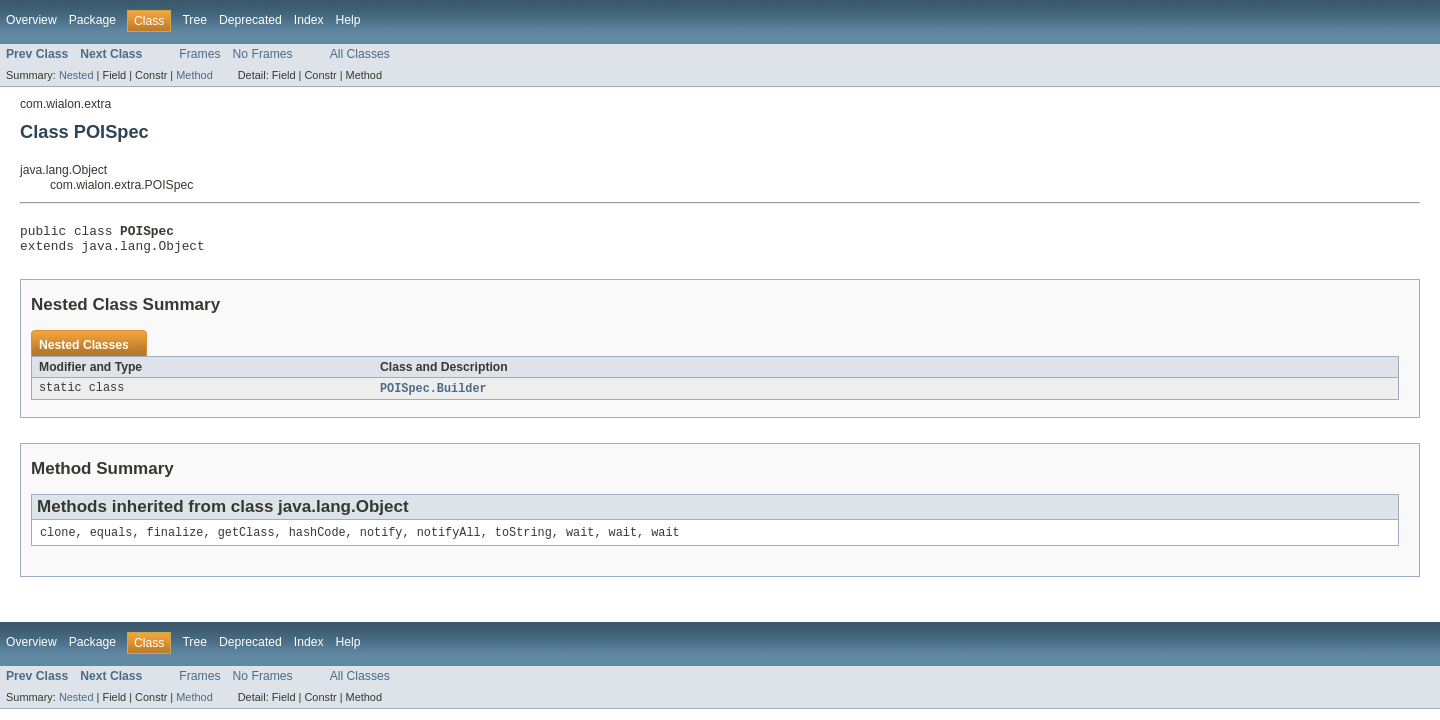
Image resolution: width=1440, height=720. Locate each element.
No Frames (263, 54)
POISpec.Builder (433, 395)
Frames (199, 54)
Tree (194, 20)
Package (92, 20)
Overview (31, 20)
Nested (76, 75)
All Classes (360, 54)
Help (348, 20)
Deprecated (250, 20)
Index (309, 20)
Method (194, 75)
